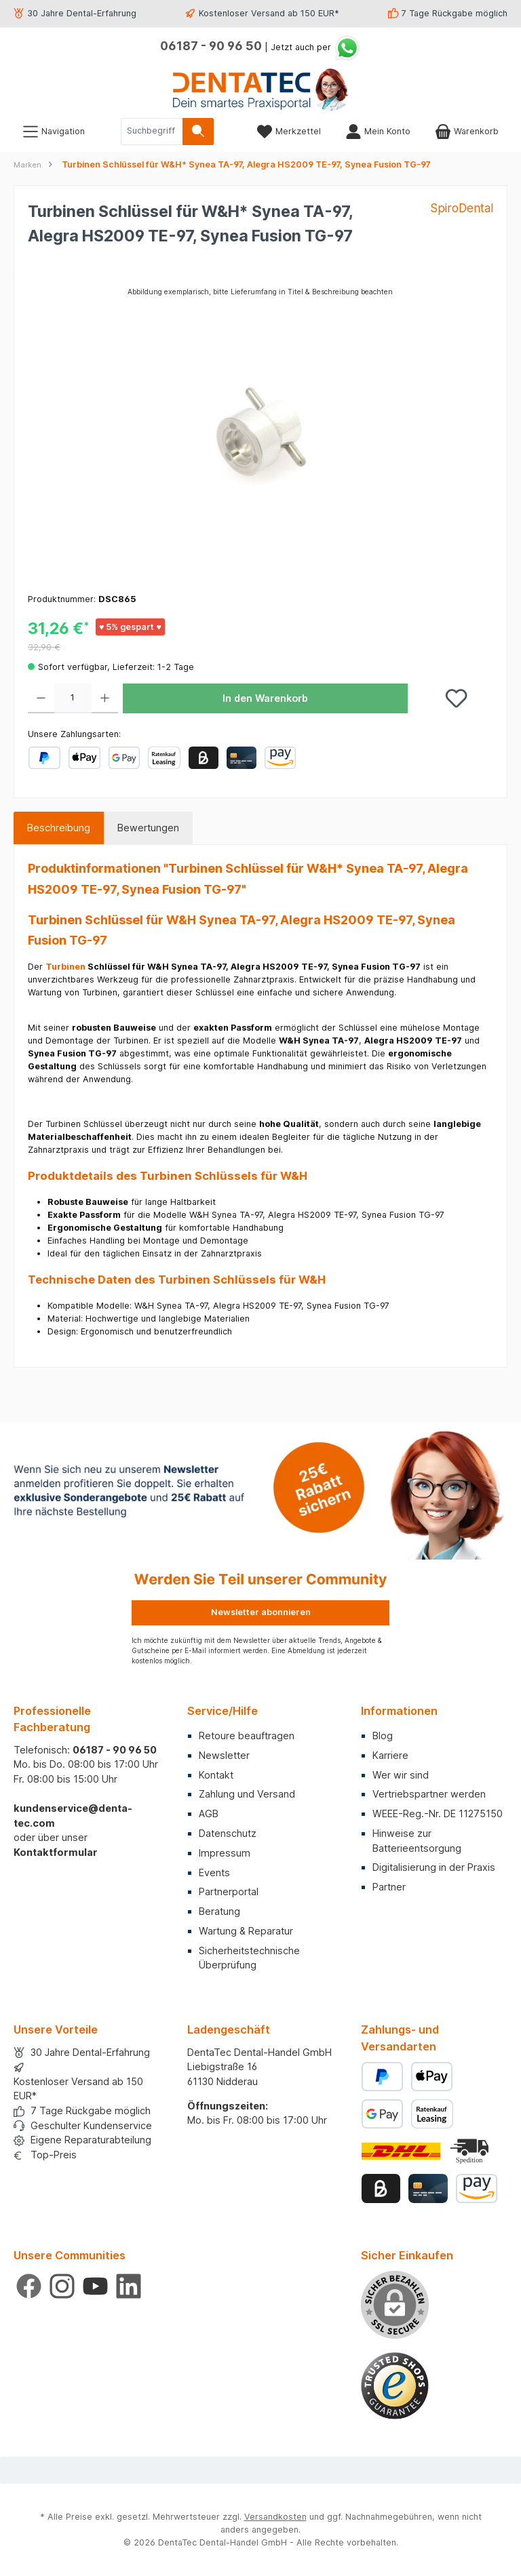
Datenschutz (227, 1833)
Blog (382, 1735)
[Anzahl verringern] (41, 698)
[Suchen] (198, 131)
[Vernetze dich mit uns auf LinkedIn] (128, 2286)
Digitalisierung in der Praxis (433, 1867)
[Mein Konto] (377, 131)
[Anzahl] (73, 698)
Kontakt (216, 1775)
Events (214, 1872)
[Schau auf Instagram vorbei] (62, 2286)
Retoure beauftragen (246, 1735)
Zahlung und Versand (247, 1794)
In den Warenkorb (265, 698)
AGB (208, 1813)
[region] (260, 431)
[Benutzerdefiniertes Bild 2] (471, 2151)
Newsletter (224, 1755)
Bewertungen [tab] (148, 827)
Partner (389, 1887)
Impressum (224, 1853)
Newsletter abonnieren (261, 1612)
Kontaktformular (56, 1852)
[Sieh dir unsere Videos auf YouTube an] (95, 2286)
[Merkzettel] (289, 131)
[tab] (59, 828)
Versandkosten (275, 2517)
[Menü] (54, 131)
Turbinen (65, 967)
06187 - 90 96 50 (211, 46)
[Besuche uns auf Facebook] (29, 2286)
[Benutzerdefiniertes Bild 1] (395, 2386)
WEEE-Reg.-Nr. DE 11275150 (437, 1813)
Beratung (219, 1911)
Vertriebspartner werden (429, 1794)
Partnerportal (228, 1891)
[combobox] (152, 131)
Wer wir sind (400, 1775)
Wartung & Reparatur (246, 1931)
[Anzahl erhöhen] (105, 698)
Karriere (390, 1755)
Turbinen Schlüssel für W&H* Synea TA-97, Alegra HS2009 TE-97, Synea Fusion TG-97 (246, 164)
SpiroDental (461, 208)
